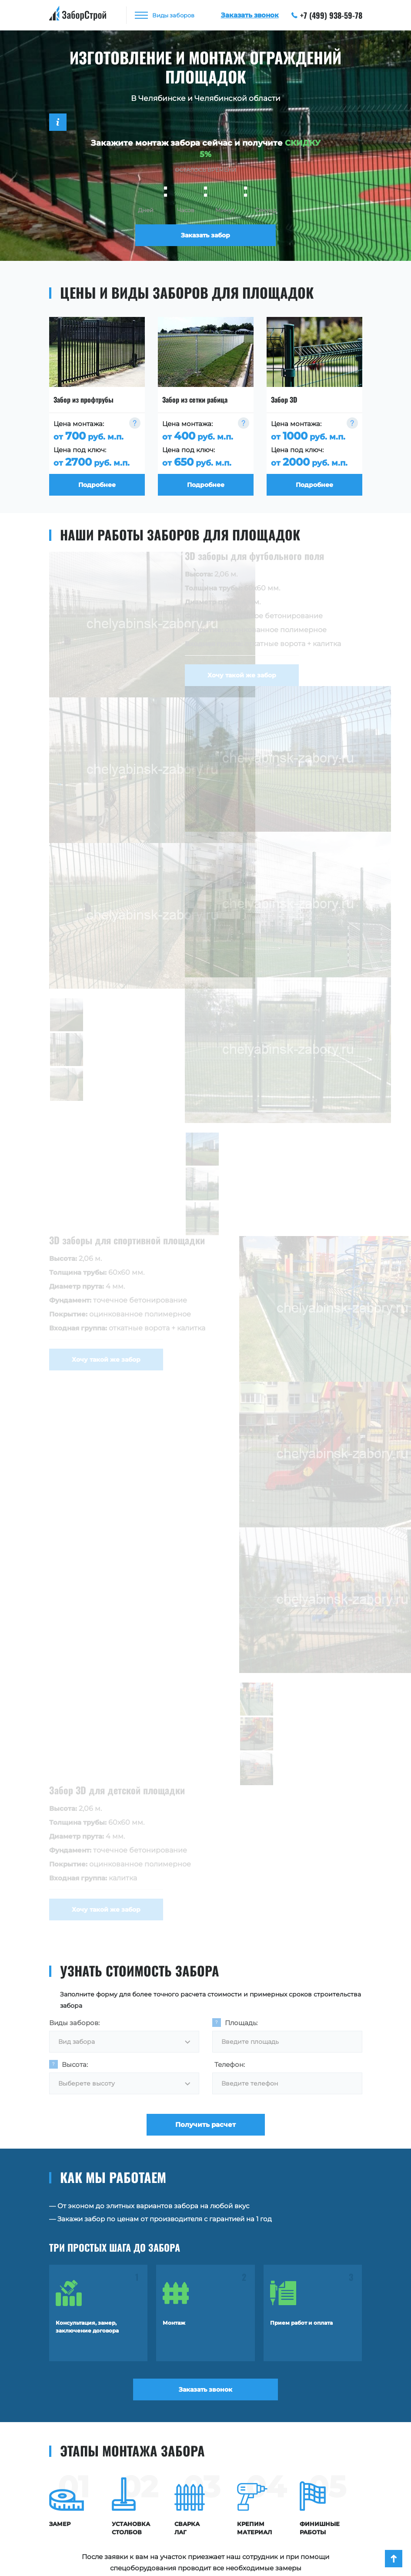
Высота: (75, 2064)
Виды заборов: (74, 2023)
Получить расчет (205, 2124)
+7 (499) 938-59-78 (327, 15)
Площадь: (241, 2023)
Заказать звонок (205, 2389)
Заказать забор (205, 235)
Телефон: (229, 2064)
